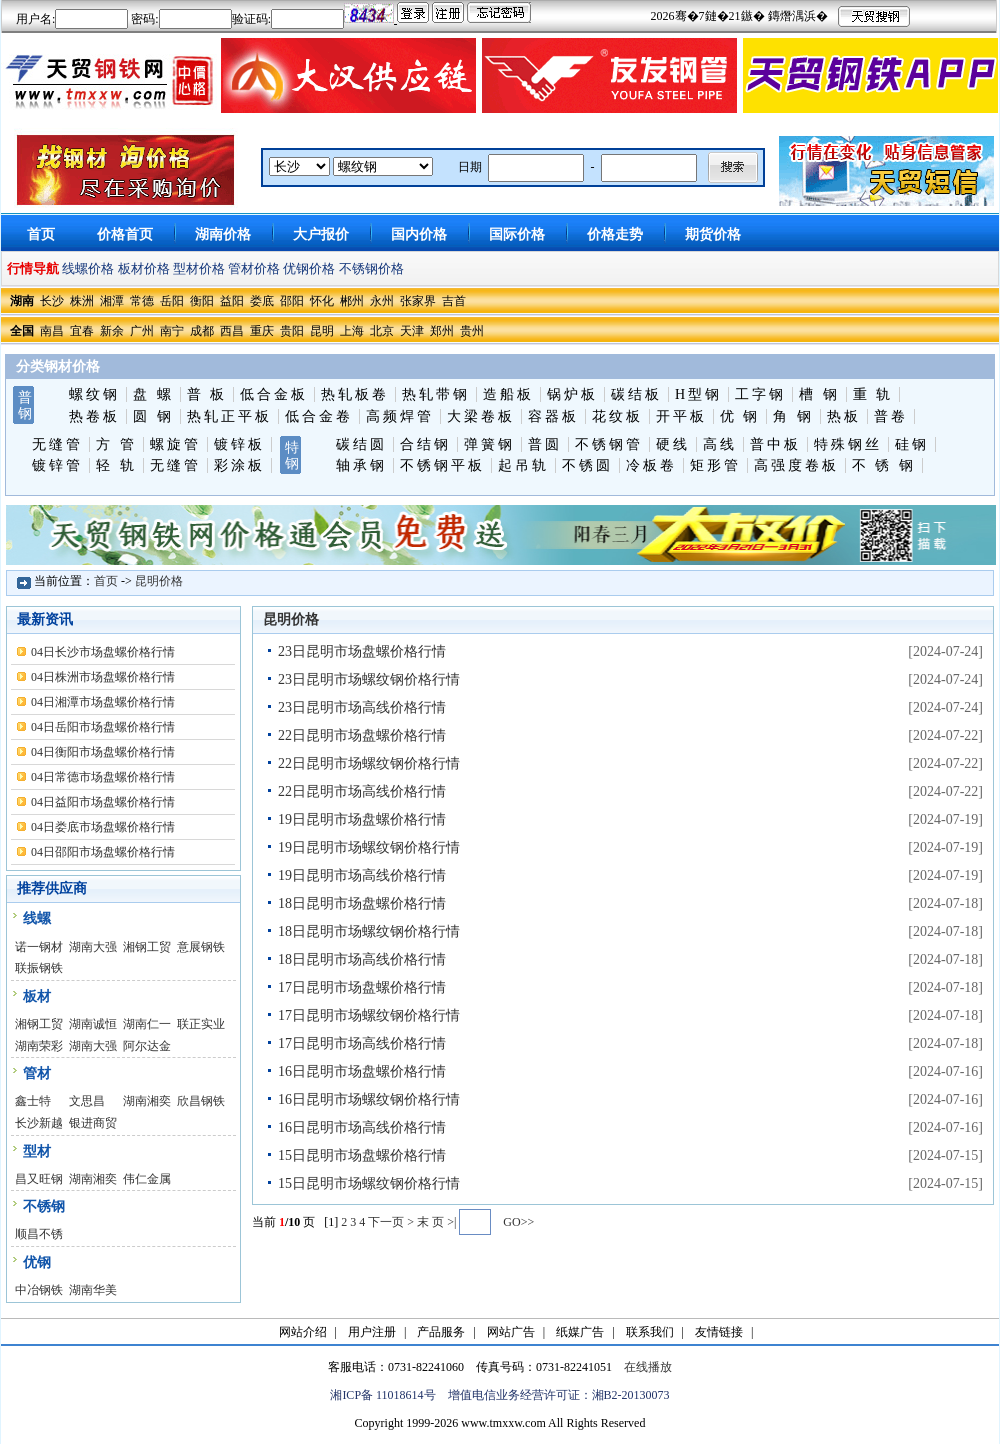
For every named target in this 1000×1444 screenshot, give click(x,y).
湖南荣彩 (39, 1046)
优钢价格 (309, 268)
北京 (382, 331)
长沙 (52, 301)
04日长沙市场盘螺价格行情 (103, 652)
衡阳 (202, 301)
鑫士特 (33, 1101)
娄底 (262, 301)
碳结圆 (361, 444)
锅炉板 (572, 394)
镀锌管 (57, 465)
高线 (720, 444)
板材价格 (144, 268)
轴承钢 (361, 465)
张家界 (418, 301)
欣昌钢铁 (201, 1101)
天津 (412, 331)
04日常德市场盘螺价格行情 (103, 777)
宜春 (82, 331)
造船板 (508, 394)
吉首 (454, 301)
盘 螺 (153, 394)
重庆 (262, 331)
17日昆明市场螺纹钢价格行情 (369, 1015)
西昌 (232, 331)
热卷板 (94, 416)
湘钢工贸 (147, 947)
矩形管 (715, 465)
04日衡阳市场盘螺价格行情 (103, 752)
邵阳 (292, 301)
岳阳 (172, 301)
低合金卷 (319, 416)
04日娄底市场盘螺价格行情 (103, 827)
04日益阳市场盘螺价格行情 (103, 802)
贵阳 (292, 331)
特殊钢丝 (848, 444)
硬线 (673, 444)
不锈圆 (587, 465)
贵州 (472, 331)
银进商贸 (93, 1123)
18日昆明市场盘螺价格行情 (362, 903)
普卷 (891, 416)
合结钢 (425, 444)
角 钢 (793, 416)
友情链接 (719, 1332)
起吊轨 (523, 465)
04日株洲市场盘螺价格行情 (103, 677)
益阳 (232, 301)
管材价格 (254, 268)
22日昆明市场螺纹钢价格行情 (369, 763)
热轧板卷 (355, 394)
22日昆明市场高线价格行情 (362, 791)
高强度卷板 (796, 465)
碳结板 (636, 394)
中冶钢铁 (39, 1290)
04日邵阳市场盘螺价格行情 (103, 852)
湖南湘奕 (147, 1101)
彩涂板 (239, 465)
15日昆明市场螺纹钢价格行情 (369, 1183)
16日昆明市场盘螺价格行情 (362, 1071)
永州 (382, 301)
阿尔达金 (147, 1046)
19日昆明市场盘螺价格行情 (362, 819)
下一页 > (392, 1222)
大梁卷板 (481, 416)
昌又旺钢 (39, 1179)
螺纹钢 (94, 394)
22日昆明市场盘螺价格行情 (362, 735)
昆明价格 (159, 581)
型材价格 (199, 268)
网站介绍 (303, 1332)
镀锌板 (239, 444)
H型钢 (698, 394)
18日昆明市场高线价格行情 (362, 959)
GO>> (518, 1222)
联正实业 (201, 1024)
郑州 (442, 331)
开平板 (681, 416)
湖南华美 (93, 1290)
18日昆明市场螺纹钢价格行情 (369, 931)
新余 (112, 331)
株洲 (82, 301)
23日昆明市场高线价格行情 (362, 707)
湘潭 (112, 301)
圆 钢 (153, 416)
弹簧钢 (489, 444)
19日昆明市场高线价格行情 (362, 875)
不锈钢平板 (442, 465)
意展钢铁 (201, 947)
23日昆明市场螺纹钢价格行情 (369, 679)
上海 (352, 331)
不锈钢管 (609, 444)
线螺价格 (88, 268)
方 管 (116, 444)
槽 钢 (819, 394)
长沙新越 (39, 1123)
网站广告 (511, 1332)
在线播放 (648, 1367)
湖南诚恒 (93, 1024)
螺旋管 (175, 444)
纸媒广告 (580, 1332)
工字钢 (760, 394)
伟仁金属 (147, 1179)
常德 (142, 301)
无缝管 (57, 444)
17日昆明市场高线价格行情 (362, 1043)
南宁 (172, 331)
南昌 (52, 331)
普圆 (545, 444)
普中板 (775, 444)
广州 (142, 331)
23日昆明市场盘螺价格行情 (362, 651)
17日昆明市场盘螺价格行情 (362, 987)
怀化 (322, 301)
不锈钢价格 (371, 268)
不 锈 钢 (884, 465)
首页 (106, 581)
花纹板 (617, 416)
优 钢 (740, 416)
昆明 (322, 331)
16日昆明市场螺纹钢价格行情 (369, 1099)
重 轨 (873, 394)
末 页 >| (436, 1222)
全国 (22, 331)
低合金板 (274, 394)
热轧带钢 (436, 394)
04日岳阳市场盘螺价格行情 (103, 727)
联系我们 (650, 1332)
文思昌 (87, 1101)
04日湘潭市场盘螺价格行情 (103, 702)
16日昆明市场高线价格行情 (362, 1127)
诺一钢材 (39, 947)
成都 (202, 331)
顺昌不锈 (39, 1234)
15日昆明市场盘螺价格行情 (362, 1155)
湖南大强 (93, 947)
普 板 (207, 394)
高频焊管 (400, 416)
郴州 (352, 301)
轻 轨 (116, 465)
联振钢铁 (39, 968)
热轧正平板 (229, 416)
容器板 (553, 416)
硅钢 (912, 444)
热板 (844, 416)
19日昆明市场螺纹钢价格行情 (369, 847)
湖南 (22, 301)
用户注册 (372, 1332)
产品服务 (441, 1332)
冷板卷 (651, 465)
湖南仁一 (147, 1024)
